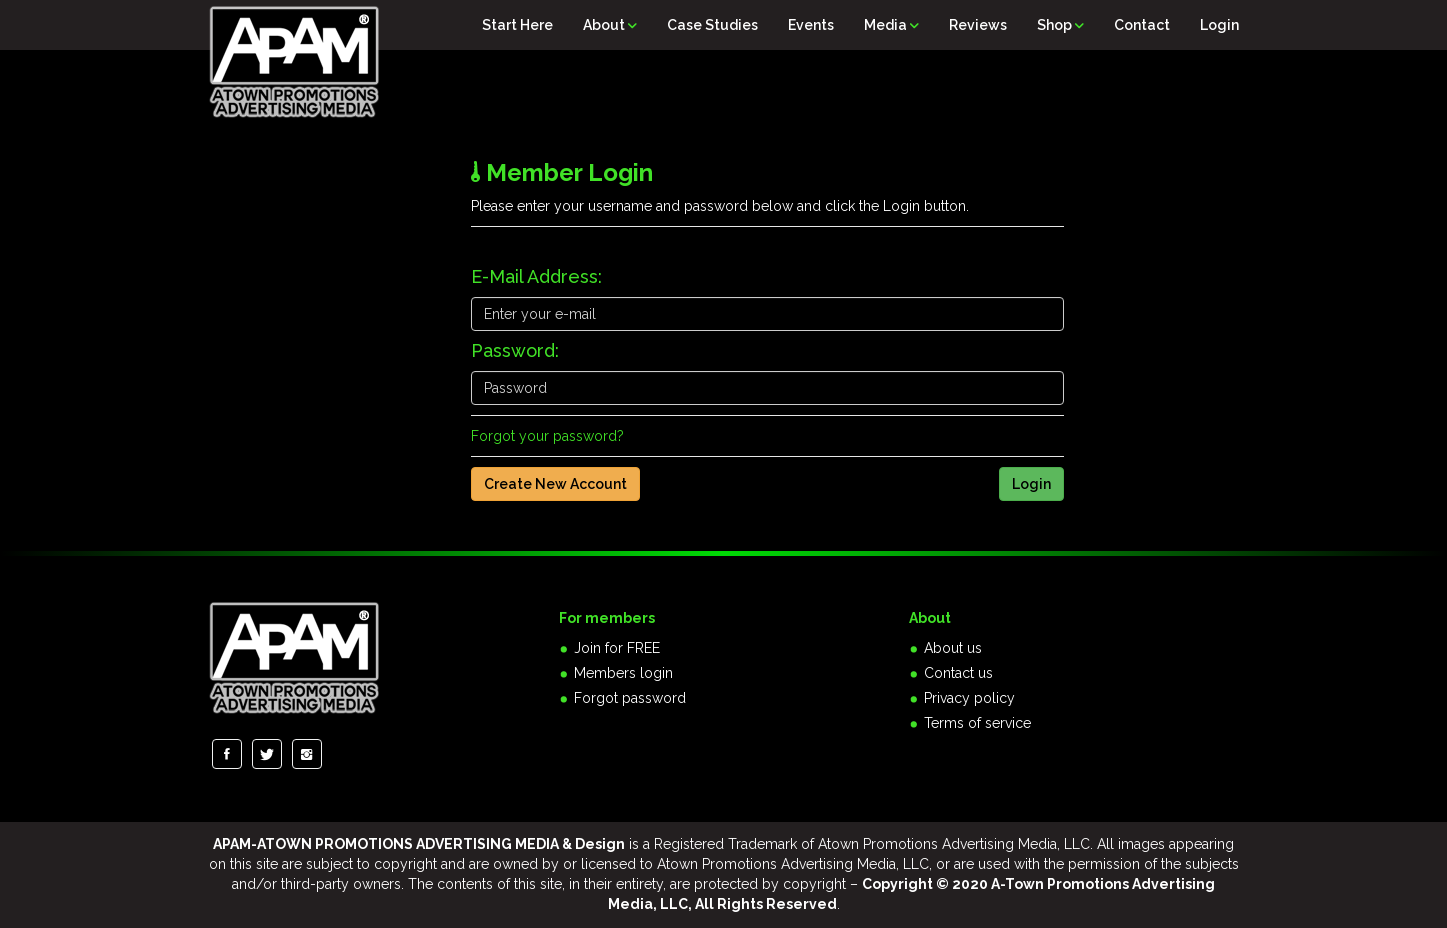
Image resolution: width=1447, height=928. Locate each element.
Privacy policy (969, 698)
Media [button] (891, 25)
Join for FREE (617, 648)
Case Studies (712, 25)
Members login (623, 673)
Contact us (958, 673)
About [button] (610, 25)
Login (1219, 25)
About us (953, 648)
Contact (1142, 25)
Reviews (978, 25)
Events (811, 25)
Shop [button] (1060, 25)
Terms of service (977, 723)
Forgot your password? (547, 436)
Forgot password (630, 698)
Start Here (517, 25)
